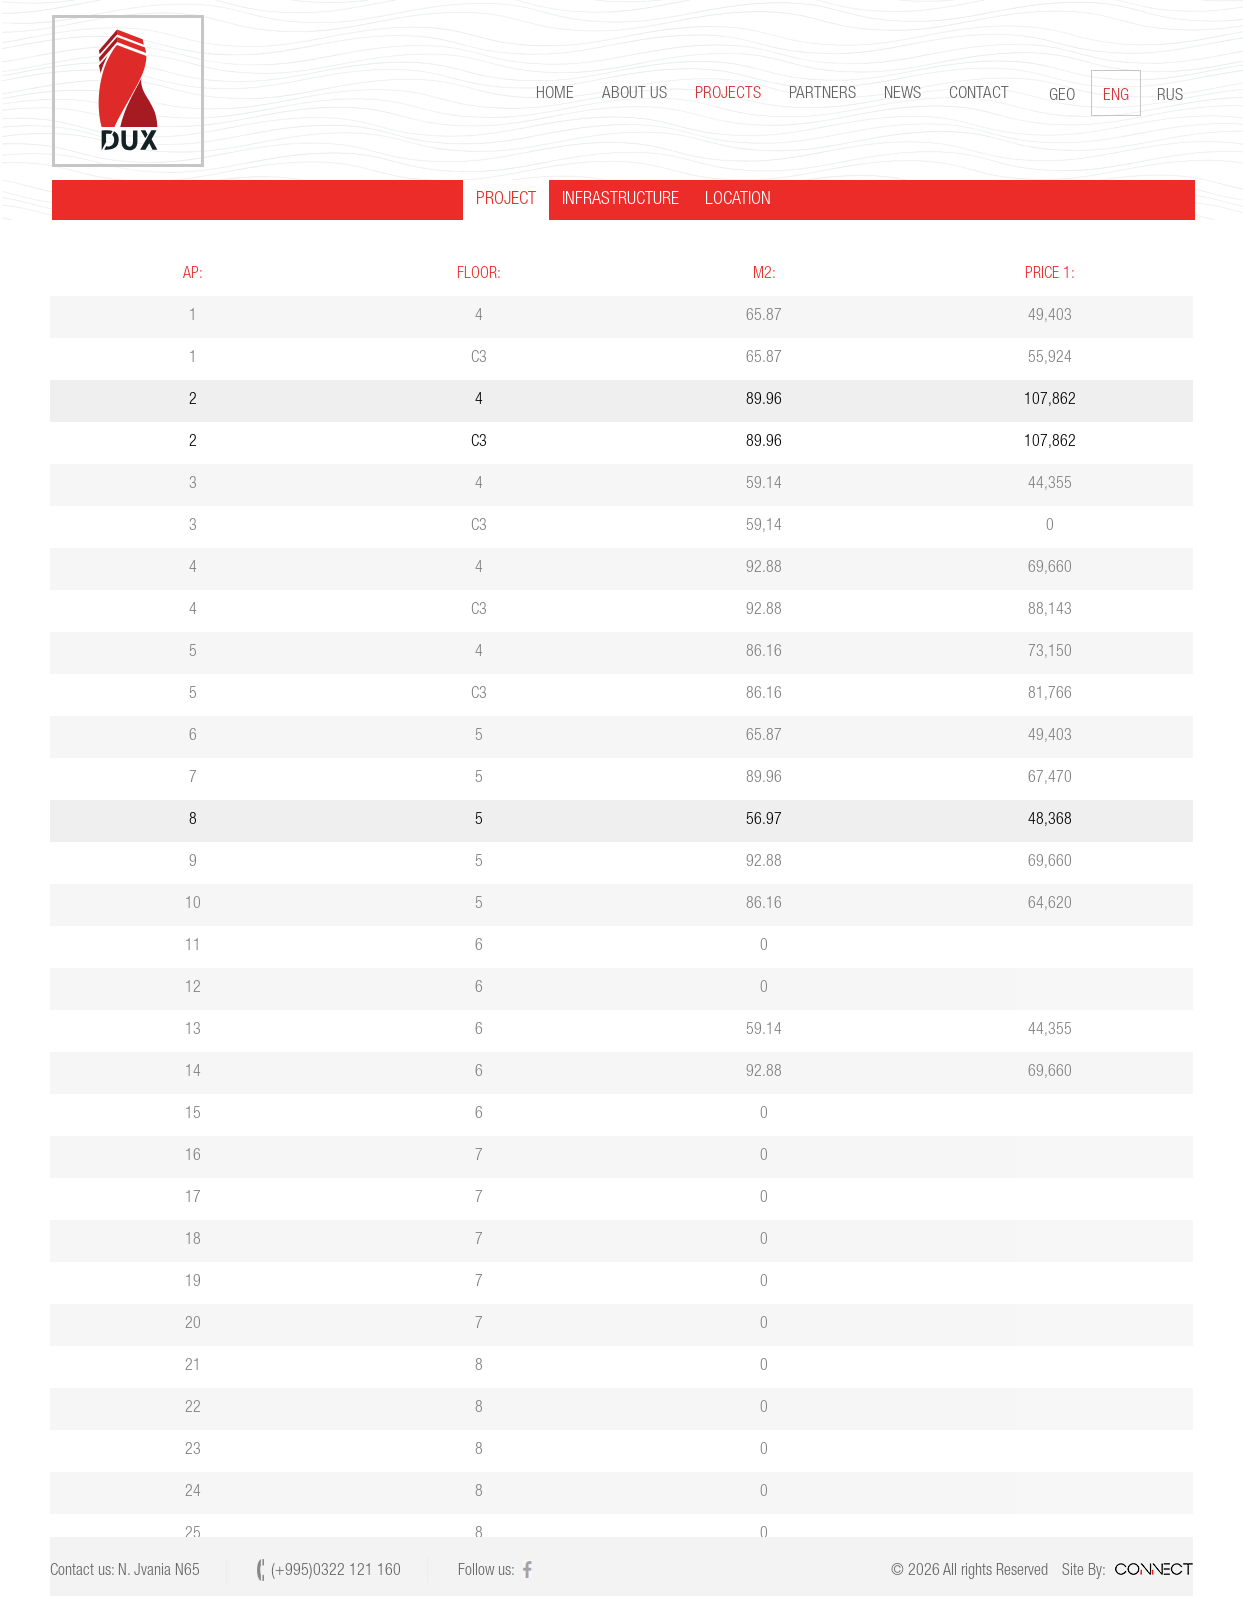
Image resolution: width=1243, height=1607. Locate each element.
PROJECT (504, 200)
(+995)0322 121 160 (336, 1572)
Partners (820, 94)
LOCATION (736, 200)
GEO (1060, 96)
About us (632, 94)
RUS (1168, 96)
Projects (726, 94)
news (900, 94)
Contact (977, 94)
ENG (1114, 93)
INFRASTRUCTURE (618, 200)
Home (553, 94)
